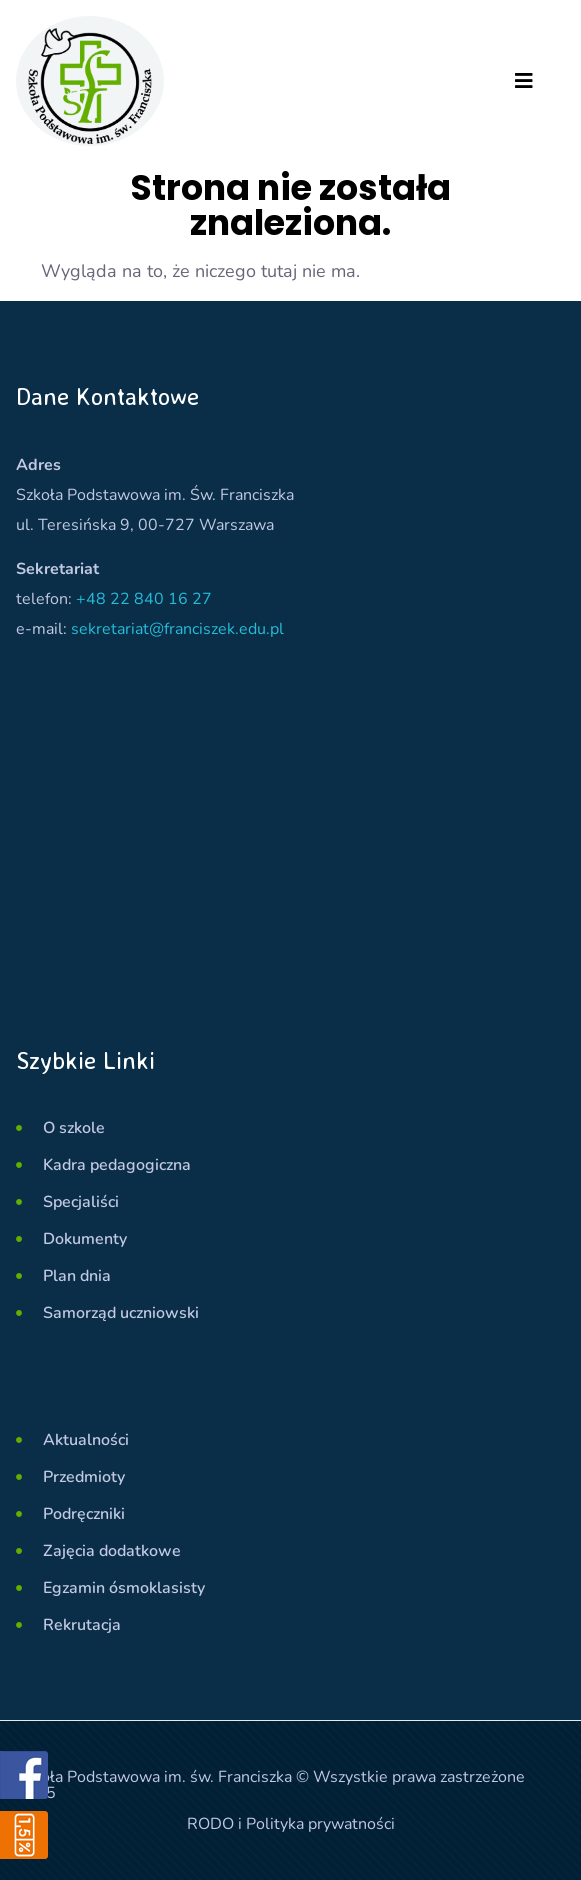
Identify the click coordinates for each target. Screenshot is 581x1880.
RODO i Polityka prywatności (291, 1824)
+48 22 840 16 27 (144, 599)
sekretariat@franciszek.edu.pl (177, 629)
